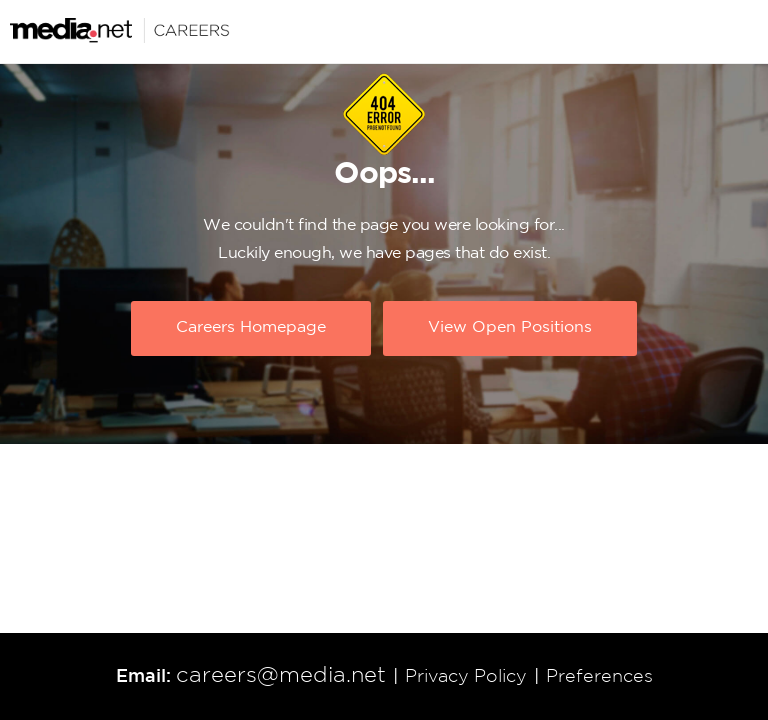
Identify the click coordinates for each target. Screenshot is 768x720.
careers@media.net (281, 676)
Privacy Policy (466, 677)
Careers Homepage (251, 327)
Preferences (599, 677)
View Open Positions (510, 327)
